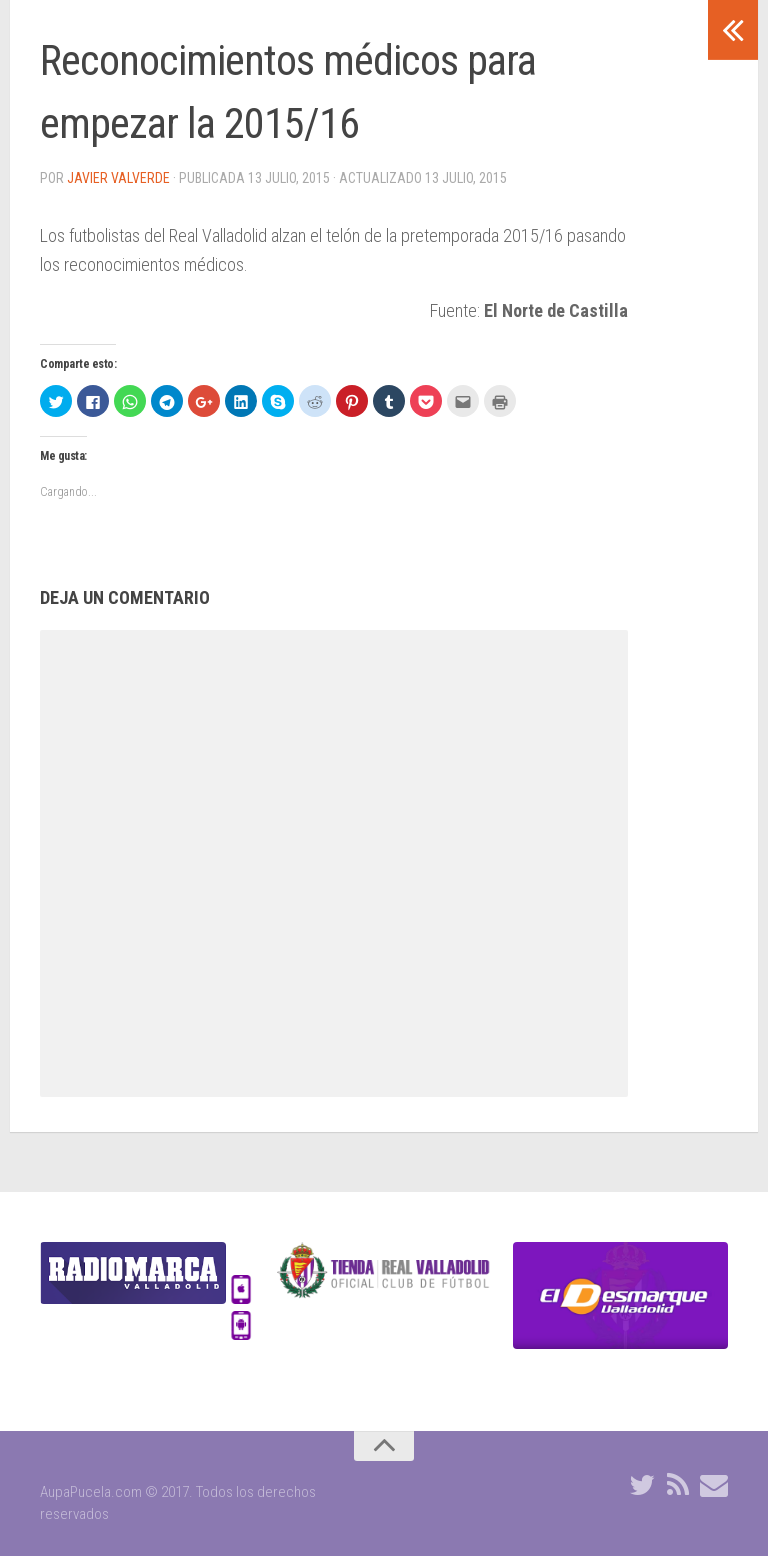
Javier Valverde (118, 178)
